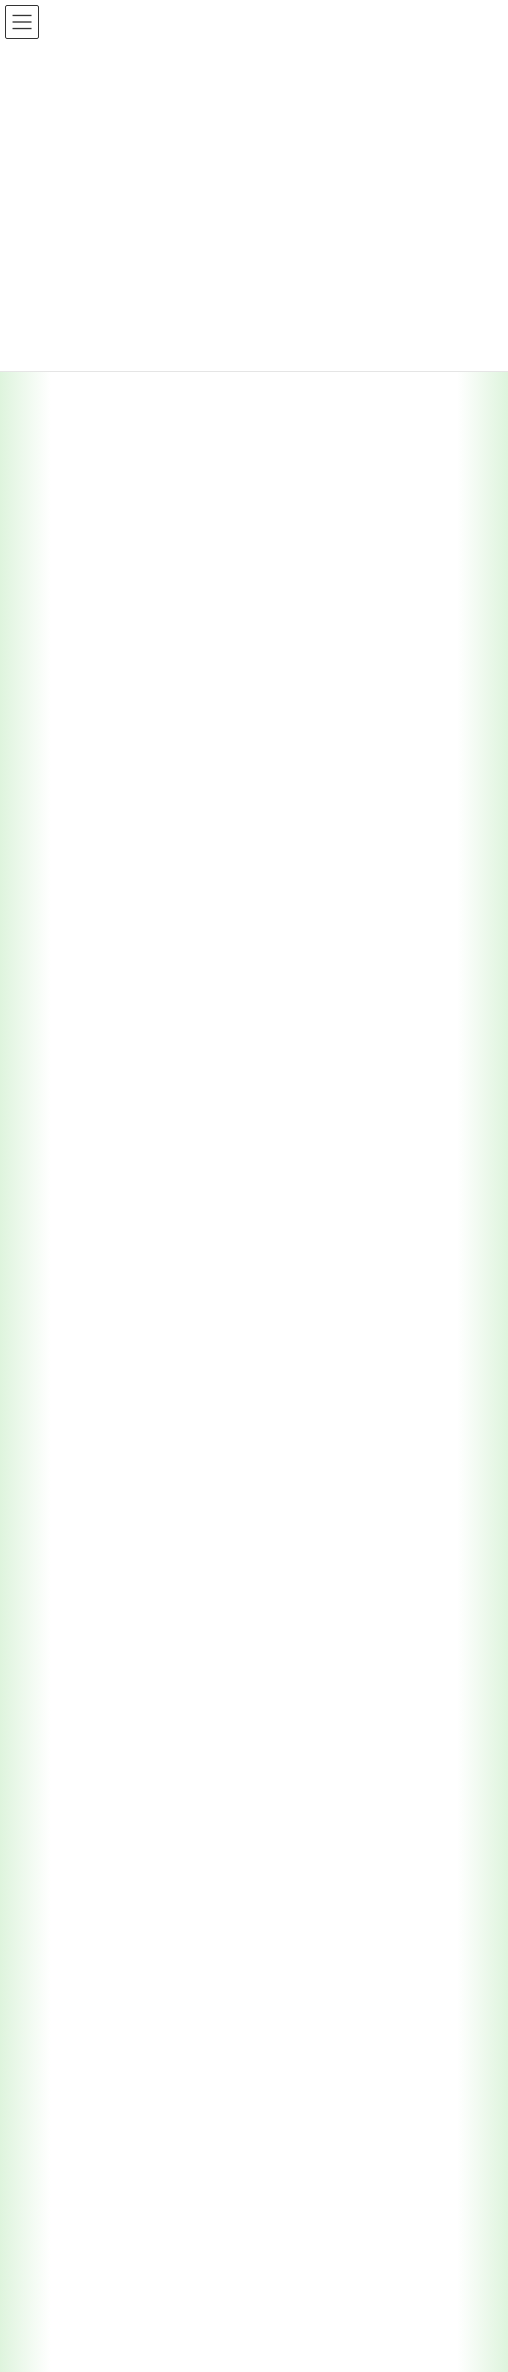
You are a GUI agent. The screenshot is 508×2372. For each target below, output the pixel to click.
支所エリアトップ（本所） (111, 1305)
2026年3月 (56, 671)
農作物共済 (69, 1576)
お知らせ (51, 1917)
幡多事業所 (93, 1444)
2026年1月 (56, 743)
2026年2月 (56, 707)
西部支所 (75, 1409)
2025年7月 (56, 852)
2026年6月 (56, 599)
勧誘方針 (51, 2160)
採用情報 (51, 438)
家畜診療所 (81, 1479)
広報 (39, 401)
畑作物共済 (69, 1680)
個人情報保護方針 (75, 2195)
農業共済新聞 (63, 1986)
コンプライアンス (75, 2125)
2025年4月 (56, 924)
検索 (414, 1097)
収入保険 (63, 1819)
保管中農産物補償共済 (99, 1854)
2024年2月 (56, 996)
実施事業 (51, 1541)
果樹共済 (63, 1646)
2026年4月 (56, 635)
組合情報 (51, 474)
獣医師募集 (57, 2299)
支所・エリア (63, 1270)
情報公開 (51, 2090)
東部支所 (75, 1340)
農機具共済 (69, 1785)
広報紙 (45, 1951)
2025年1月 (56, 960)
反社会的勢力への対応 (87, 2230)
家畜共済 (63, 1611)
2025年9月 (56, 815)
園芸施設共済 (75, 1715)
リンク (45, 2056)
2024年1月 (56, 1032)
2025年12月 (60, 779)
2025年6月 (56, 888)
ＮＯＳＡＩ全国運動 (81, 2264)
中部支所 (75, 1374)
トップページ (63, 1235)
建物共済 (63, 1750)
